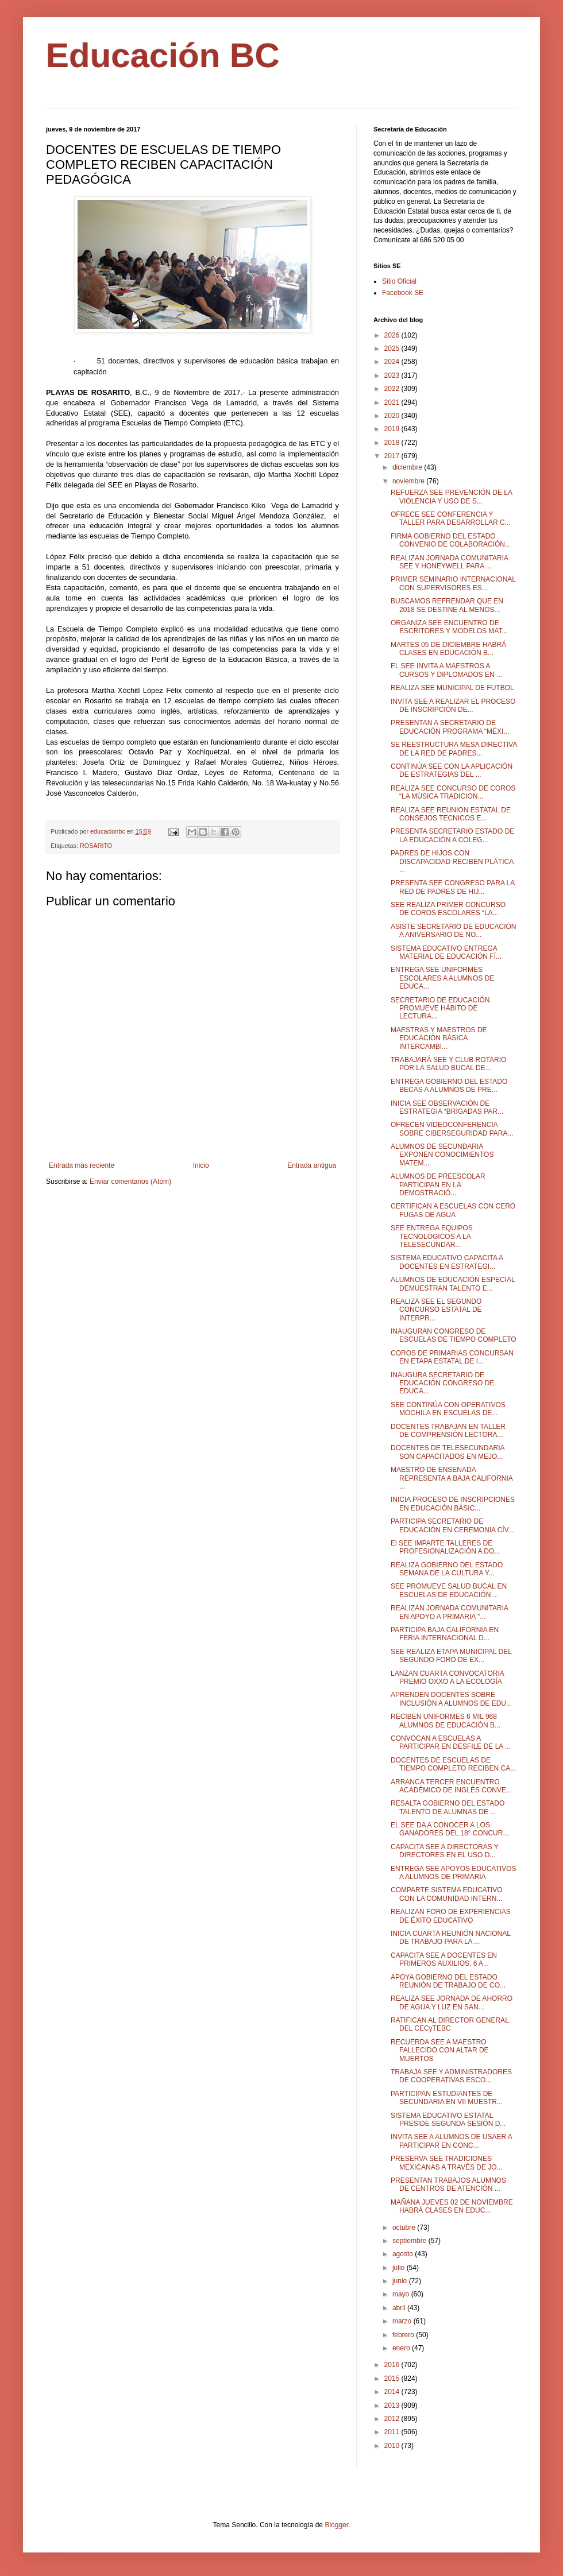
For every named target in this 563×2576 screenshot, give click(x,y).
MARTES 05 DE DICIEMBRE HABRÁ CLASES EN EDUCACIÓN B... (448, 649)
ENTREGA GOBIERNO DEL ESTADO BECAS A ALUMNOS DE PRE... (449, 1086)
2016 (393, 2365)
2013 (393, 2405)
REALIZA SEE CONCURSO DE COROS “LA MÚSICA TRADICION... (453, 792)
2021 (393, 402)
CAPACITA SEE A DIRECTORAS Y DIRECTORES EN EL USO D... (445, 1851)
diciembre (408, 467)
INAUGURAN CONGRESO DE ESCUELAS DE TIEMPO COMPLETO (453, 1335)
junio (400, 2281)
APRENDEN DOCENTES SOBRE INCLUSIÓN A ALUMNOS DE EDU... (451, 1699)
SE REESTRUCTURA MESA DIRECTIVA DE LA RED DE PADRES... (454, 749)
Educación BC (163, 55)
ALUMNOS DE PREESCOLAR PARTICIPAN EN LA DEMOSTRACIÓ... (438, 1184)
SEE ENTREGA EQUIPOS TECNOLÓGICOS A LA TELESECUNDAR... (432, 1236)
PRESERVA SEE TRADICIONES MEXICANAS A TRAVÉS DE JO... (447, 2163)
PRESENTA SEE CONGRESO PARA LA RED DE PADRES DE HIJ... (453, 887)
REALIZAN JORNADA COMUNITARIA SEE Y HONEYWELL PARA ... (449, 562)
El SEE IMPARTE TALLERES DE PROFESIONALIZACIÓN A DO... (445, 1547)
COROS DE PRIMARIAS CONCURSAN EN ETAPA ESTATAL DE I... (452, 1357)
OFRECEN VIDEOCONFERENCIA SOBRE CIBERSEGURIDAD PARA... (452, 1129)
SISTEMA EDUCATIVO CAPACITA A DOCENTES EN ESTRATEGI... (447, 1262)
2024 (393, 362)
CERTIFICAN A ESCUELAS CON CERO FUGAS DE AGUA (453, 1210)
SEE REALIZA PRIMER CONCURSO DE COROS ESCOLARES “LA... (448, 909)
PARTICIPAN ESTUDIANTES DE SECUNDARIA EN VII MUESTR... (447, 2098)
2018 (393, 443)
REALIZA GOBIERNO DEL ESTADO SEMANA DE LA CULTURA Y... (447, 1569)
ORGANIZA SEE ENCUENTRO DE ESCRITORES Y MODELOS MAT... (449, 627)
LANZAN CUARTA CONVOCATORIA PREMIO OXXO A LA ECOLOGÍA (447, 1677)
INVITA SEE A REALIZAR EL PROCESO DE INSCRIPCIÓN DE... (453, 706)
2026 (393, 335)
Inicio (201, 1165)
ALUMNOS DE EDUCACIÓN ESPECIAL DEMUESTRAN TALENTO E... (453, 1284)
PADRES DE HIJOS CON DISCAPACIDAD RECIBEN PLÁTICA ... (452, 861)
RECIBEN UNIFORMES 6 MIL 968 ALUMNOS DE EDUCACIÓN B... (445, 1721)
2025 (393, 348)
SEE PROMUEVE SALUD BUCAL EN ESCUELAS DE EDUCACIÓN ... (449, 1590)
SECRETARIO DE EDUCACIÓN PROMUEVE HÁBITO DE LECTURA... (440, 1008)
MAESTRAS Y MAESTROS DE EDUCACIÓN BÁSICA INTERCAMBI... (439, 1038)
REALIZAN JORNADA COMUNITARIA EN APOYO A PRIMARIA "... (449, 1612)
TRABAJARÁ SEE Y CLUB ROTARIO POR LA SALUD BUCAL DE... (448, 1064)
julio (399, 2268)
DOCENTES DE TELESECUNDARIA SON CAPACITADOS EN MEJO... (447, 1452)
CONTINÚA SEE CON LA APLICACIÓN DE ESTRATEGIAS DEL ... (451, 770)
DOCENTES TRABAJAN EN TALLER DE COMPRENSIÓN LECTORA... (448, 1431)
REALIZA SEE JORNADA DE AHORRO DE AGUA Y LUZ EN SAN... (451, 2002)
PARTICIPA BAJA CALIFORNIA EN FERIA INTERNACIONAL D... (445, 1634)
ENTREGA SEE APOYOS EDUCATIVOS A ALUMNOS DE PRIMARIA (453, 1873)
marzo (403, 2321)
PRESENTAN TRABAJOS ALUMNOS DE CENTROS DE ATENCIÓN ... (448, 2184)
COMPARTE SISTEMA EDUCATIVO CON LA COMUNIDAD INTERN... (447, 1894)
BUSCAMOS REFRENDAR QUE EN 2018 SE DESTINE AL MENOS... (447, 605)
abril (399, 2308)
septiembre (410, 2241)
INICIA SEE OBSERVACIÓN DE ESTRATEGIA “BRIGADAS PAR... (447, 1107)
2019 (393, 429)
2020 (393, 416)
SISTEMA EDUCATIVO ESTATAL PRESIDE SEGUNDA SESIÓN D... (448, 2120)
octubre (404, 2228)
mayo (401, 2294)
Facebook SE (402, 293)
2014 (393, 2392)
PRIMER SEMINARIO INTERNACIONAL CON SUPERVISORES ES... (453, 583)
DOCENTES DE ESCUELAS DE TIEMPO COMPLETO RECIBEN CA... (453, 1764)
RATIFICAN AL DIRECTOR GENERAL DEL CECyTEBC (449, 2024)
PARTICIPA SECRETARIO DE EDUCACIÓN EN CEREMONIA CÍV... (452, 1525)
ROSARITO (96, 845)
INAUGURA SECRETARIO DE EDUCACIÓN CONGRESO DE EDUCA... (442, 1383)
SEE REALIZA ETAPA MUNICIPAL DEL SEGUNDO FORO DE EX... (451, 1656)
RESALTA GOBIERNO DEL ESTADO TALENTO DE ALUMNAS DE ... (447, 1807)
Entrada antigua (311, 1165)
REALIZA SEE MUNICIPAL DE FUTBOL (452, 688)
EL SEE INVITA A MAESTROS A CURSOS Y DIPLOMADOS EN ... (446, 670)
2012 (393, 2419)
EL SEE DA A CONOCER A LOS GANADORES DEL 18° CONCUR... (449, 1829)
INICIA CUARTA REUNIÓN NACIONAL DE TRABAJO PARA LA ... (450, 1938)
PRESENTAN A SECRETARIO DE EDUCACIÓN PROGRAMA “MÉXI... (450, 727)
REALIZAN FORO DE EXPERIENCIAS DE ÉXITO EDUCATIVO (451, 1916)
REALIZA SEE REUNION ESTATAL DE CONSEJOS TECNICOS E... (451, 814)
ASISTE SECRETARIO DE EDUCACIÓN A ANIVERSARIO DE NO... (453, 931)
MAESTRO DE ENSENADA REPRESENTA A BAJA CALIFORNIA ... (451, 1478)
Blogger (336, 2525)
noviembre (409, 481)
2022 (393, 389)
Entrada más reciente (81, 1165)
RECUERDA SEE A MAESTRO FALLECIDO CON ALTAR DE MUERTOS (440, 2050)
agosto (403, 2254)
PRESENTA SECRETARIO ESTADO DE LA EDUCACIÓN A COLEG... (452, 835)
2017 (393, 456)
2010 (393, 2446)
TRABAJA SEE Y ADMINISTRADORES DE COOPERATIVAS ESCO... (451, 2076)
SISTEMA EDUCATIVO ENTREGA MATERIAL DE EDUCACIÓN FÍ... (446, 952)
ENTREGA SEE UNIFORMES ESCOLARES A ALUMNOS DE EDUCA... (442, 978)
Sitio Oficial (399, 281)
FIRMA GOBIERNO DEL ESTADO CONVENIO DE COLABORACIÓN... (451, 540)
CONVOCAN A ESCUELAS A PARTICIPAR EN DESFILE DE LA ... (451, 1742)
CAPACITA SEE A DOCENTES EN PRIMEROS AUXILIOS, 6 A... (444, 1959)
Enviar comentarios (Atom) (130, 1181)
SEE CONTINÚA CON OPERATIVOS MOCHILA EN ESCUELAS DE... (448, 1409)
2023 (393, 375)
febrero (404, 2335)
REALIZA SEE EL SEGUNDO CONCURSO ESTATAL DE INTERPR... (436, 1309)
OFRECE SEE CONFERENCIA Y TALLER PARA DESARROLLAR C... (451, 518)
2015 (393, 2378)
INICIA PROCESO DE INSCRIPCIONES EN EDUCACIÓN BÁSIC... (453, 1504)
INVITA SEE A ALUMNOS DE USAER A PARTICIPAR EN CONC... (451, 2141)
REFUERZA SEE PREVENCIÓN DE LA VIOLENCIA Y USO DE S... (451, 497)
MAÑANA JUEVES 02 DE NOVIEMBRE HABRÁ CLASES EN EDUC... (452, 2206)
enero (402, 2348)
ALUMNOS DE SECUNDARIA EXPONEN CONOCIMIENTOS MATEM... (442, 1154)
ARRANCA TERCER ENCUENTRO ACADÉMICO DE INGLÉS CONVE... (451, 1786)
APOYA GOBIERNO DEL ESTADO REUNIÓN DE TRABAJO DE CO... (448, 1981)
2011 (393, 2432)
